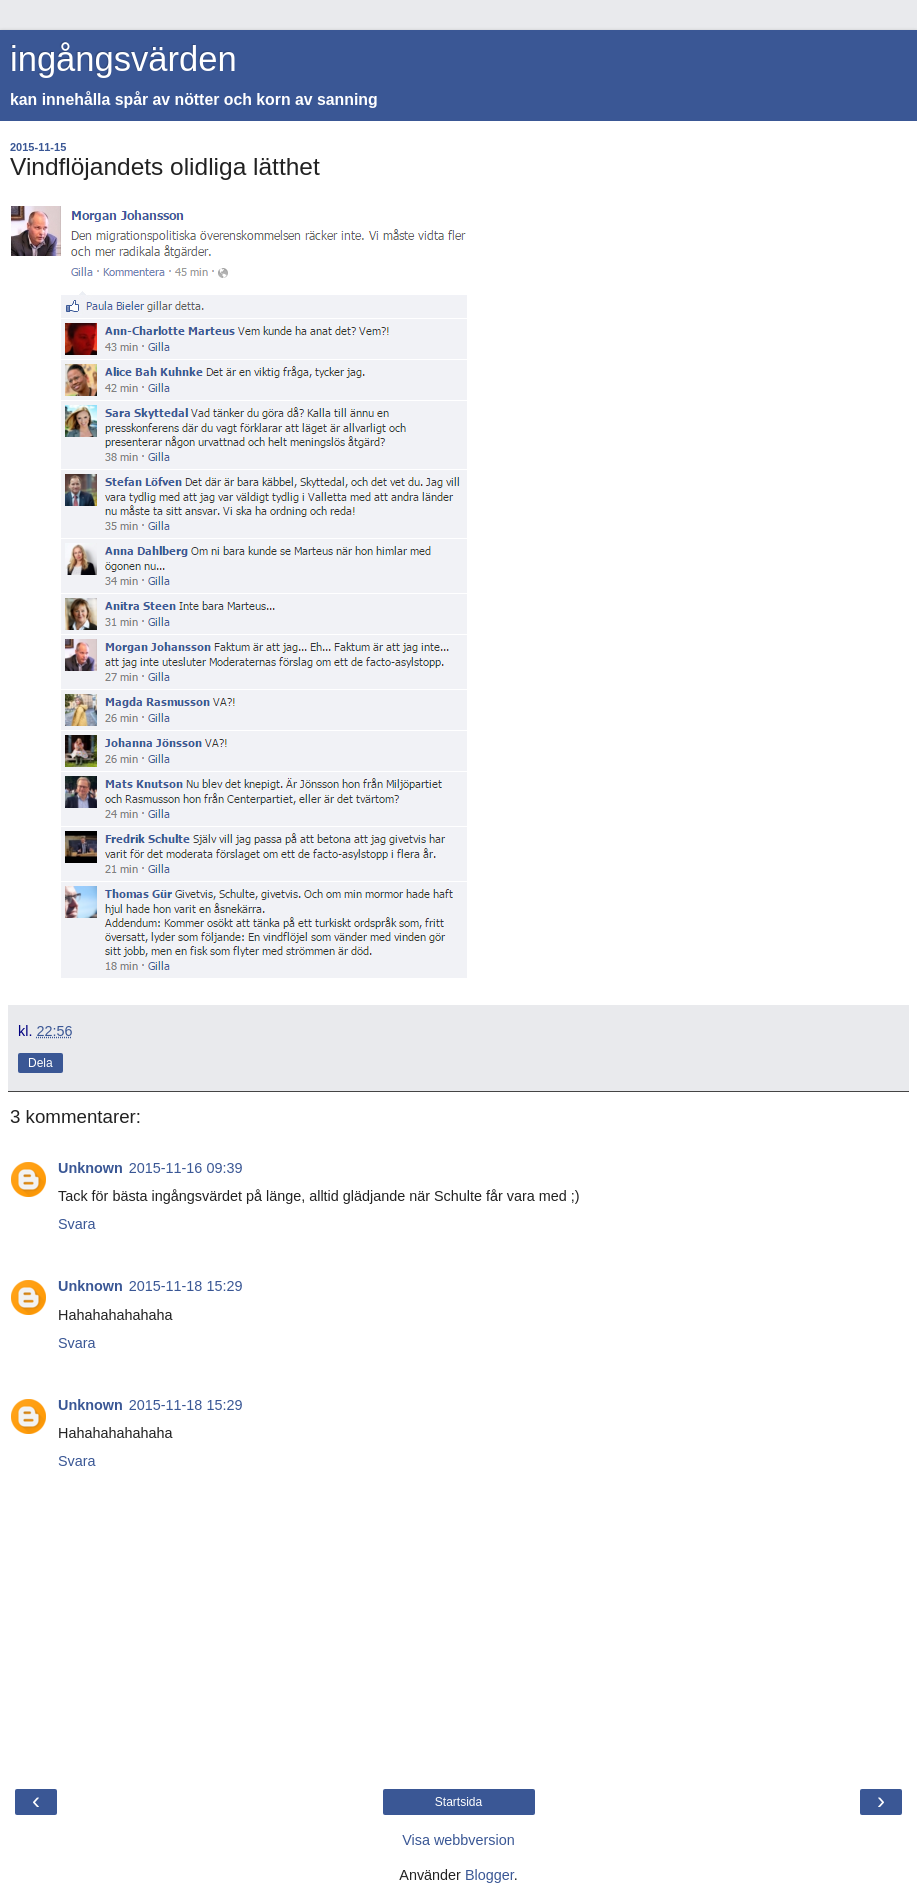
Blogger (489, 1875)
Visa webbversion (458, 1840)
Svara (77, 1224)
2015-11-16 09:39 (186, 1168)
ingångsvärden (123, 59)
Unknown (90, 1168)
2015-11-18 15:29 (186, 1286)
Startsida (458, 1802)
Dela (40, 1063)
